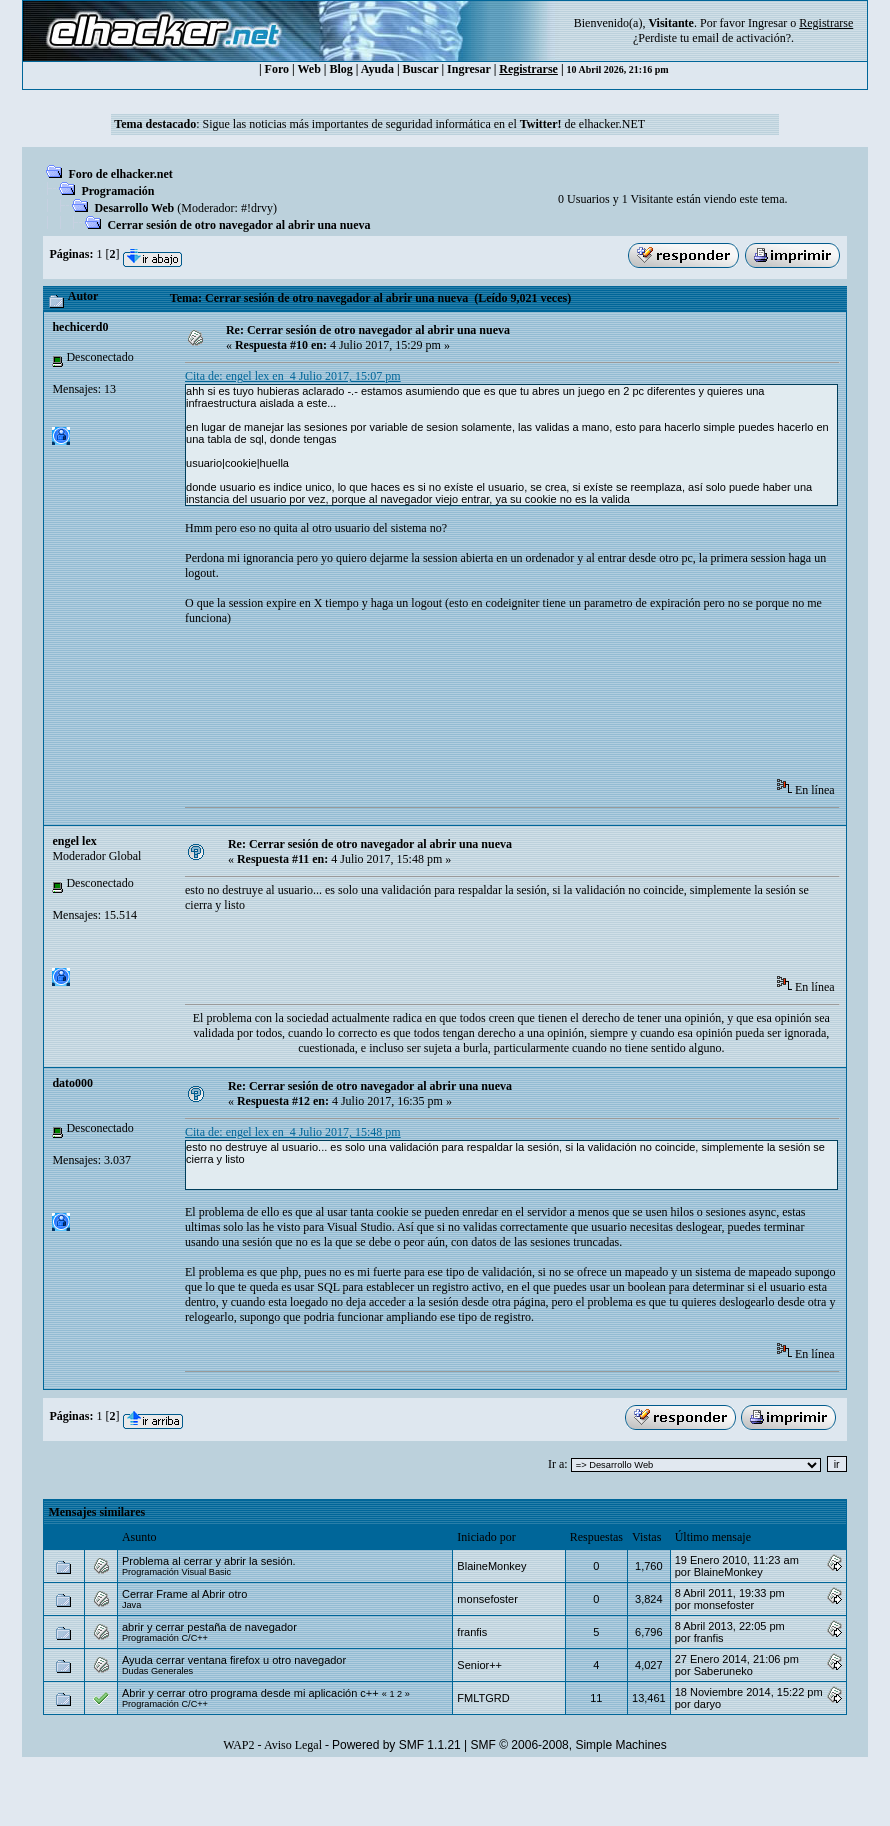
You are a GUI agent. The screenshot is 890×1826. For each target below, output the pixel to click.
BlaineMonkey (491, 1566)
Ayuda (377, 69)
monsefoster (487, 1599)
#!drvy (257, 208)
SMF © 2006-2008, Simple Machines (569, 1745)
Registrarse (528, 69)
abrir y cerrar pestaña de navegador (209, 1627)
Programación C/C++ (165, 1638)
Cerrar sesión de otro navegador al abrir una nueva (238, 225)
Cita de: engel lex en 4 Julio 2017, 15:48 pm (293, 1132)
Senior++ (479, 1665)
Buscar (421, 69)
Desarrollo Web (134, 208)
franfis (472, 1632)
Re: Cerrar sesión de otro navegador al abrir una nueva (368, 330)
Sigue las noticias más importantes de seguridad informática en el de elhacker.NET (423, 124)
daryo (708, 1704)
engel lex (74, 841)
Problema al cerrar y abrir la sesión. (209, 1561)
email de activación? (741, 38)
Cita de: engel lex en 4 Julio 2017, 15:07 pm (293, 376)
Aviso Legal (293, 1745)
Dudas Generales (157, 1671)
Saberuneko (723, 1671)
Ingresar (767, 23)
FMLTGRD (483, 1698)
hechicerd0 (80, 327)
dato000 (72, 1083)
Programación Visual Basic (176, 1572)
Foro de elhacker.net (120, 174)
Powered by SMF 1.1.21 (396, 1745)
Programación (117, 191)
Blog (341, 69)
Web (309, 69)
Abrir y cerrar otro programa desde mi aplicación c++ (250, 1693)
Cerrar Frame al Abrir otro (184, 1594)
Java (131, 1605)
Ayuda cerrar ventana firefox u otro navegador (234, 1660)
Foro (277, 69)
